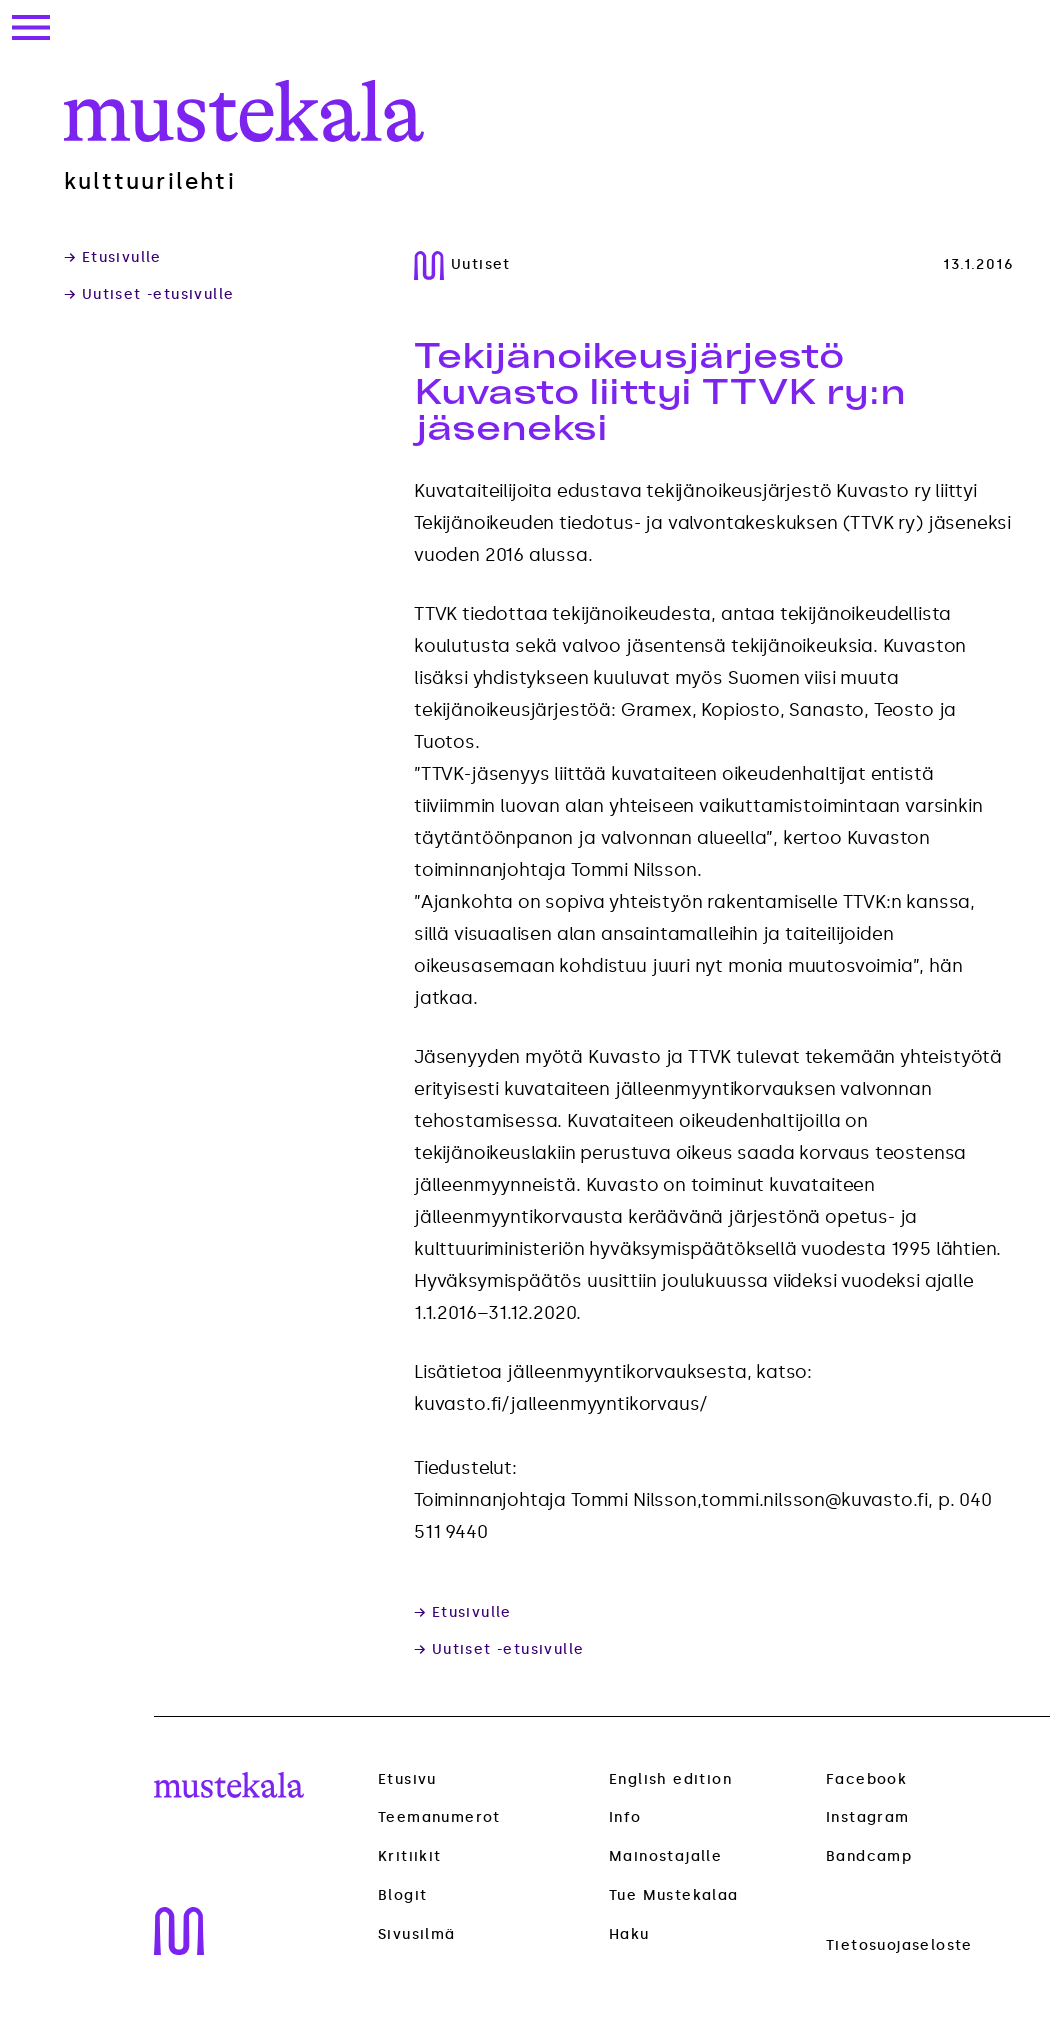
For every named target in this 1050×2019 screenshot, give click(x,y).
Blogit (402, 1896)
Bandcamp (869, 1856)
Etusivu (407, 1779)
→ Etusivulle (113, 258)
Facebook (866, 1779)
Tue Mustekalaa (674, 1895)
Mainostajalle (665, 1856)
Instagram (868, 1817)
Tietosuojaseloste (899, 1945)
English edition (670, 1779)
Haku (629, 1934)
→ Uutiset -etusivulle (149, 295)
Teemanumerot (439, 1818)
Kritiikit (410, 1857)
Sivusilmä (417, 1935)
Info (625, 1817)
